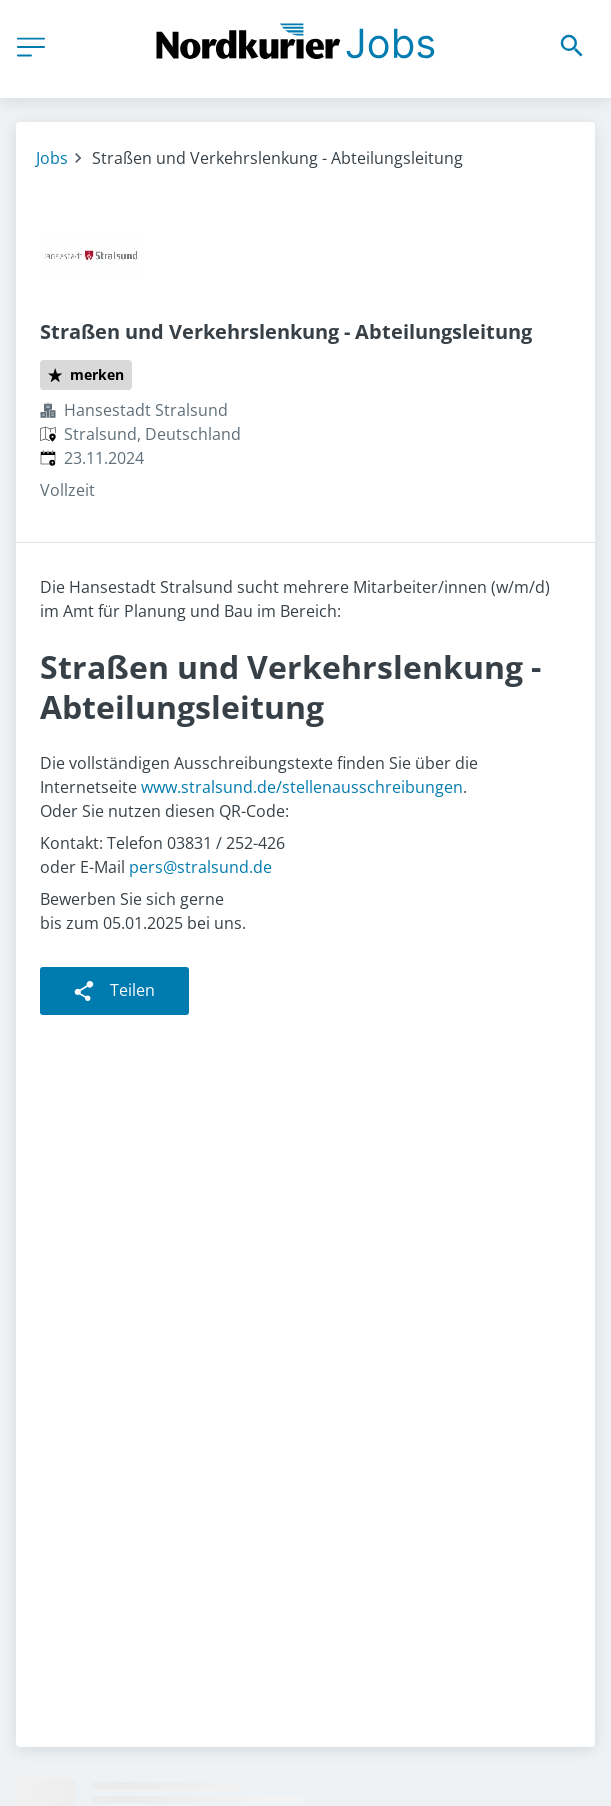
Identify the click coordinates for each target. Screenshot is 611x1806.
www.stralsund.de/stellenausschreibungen (302, 787)
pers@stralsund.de (200, 867)
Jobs (52, 158)
